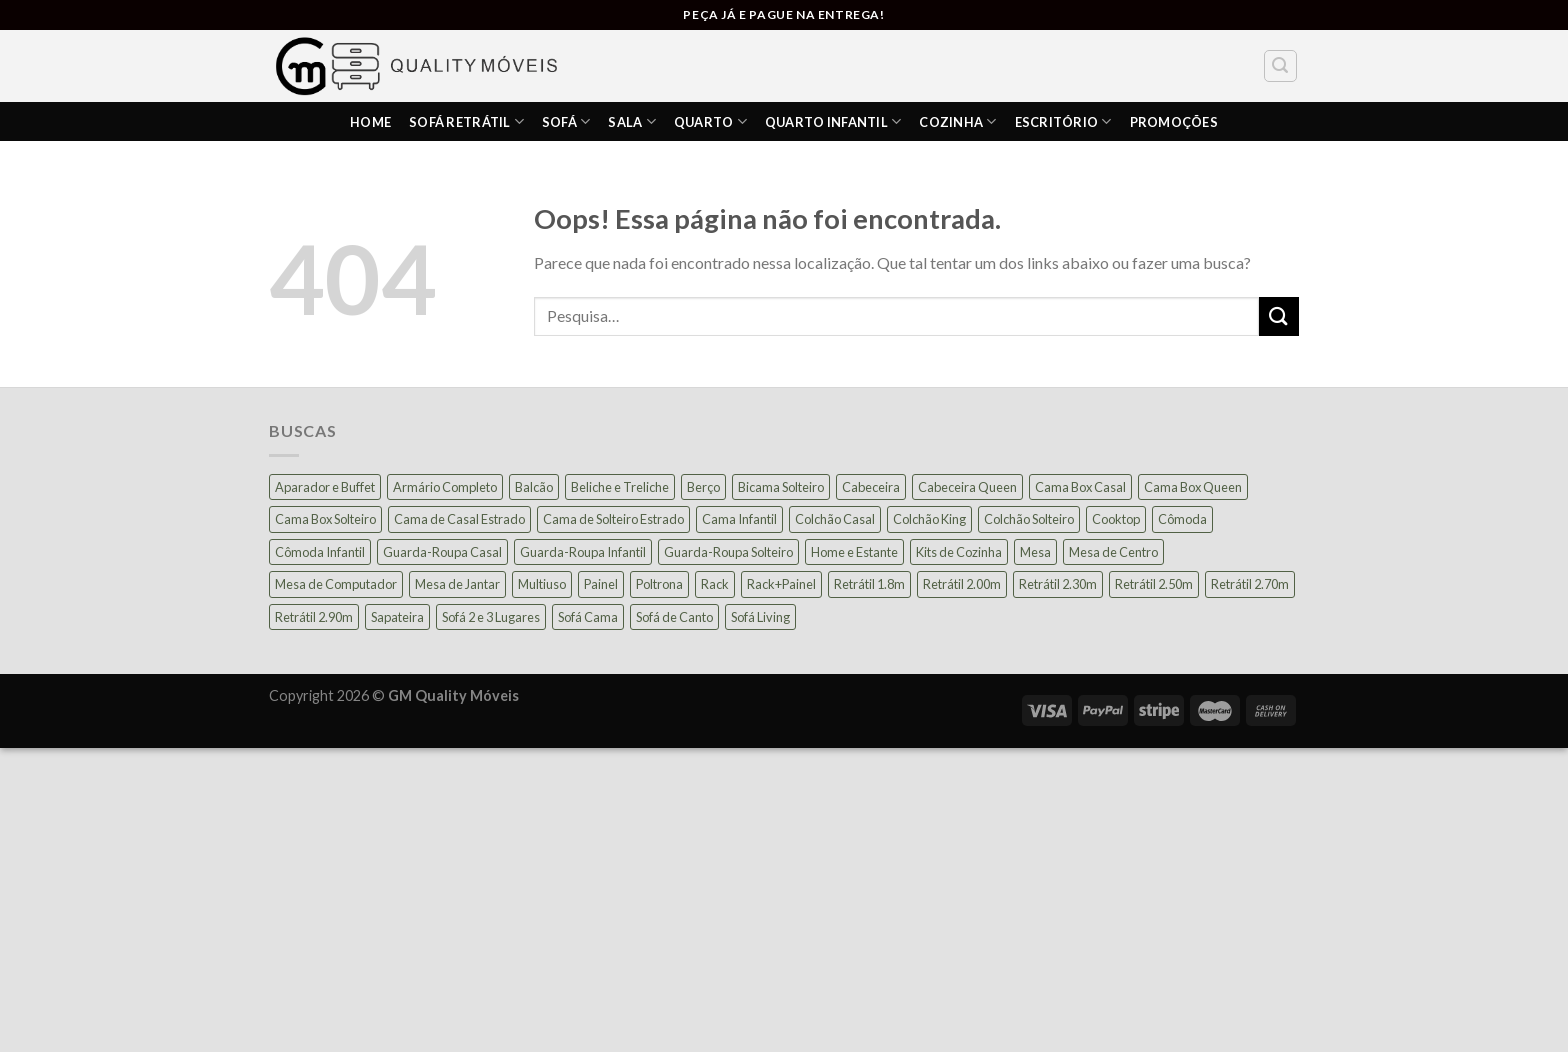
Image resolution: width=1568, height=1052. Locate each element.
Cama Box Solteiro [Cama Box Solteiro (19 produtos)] (325, 519)
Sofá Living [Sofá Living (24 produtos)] (760, 617)
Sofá (566, 121)
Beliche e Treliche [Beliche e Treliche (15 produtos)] (620, 487)
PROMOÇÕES (1174, 122)
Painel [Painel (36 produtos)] (601, 584)
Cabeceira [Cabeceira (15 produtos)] (871, 487)
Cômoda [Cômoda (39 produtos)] (1182, 519)
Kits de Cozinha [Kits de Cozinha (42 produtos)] (959, 552)
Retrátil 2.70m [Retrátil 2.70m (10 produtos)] (1250, 584)
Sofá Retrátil (466, 121)
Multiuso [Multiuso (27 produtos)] (542, 584)
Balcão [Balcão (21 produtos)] (534, 487)
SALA (631, 121)
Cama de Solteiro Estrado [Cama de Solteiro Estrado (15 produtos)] (613, 519)
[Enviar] (1279, 316)
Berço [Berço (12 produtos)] (703, 487)
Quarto (710, 121)
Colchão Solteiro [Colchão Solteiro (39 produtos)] (1029, 519)
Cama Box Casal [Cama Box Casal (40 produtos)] (1080, 487)
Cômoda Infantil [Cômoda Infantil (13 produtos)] (320, 552)
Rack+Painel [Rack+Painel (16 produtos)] (781, 584)
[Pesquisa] (1281, 66)
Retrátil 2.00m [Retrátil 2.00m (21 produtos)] (962, 584)
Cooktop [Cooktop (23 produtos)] (1116, 519)
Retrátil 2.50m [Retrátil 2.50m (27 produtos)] (1154, 584)
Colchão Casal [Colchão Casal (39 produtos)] (835, 519)
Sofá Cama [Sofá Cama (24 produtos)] (588, 617)
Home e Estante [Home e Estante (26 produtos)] (854, 552)
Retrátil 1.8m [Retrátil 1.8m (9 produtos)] (869, 584)
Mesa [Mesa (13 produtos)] (1035, 552)
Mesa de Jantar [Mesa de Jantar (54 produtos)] (457, 584)
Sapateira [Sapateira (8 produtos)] (397, 617)
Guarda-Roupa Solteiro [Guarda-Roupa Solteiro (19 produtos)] (728, 552)
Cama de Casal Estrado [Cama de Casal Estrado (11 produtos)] (459, 519)
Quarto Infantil (833, 121)
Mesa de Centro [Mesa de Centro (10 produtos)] (1113, 552)
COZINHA (957, 121)
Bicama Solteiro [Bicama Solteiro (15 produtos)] (781, 487)
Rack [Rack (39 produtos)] (715, 584)
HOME (370, 122)
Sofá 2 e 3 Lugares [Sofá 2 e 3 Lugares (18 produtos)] (491, 617)
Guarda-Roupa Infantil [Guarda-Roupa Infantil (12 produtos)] (583, 552)
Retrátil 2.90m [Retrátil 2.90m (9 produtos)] (314, 617)
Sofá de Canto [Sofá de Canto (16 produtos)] (674, 617)
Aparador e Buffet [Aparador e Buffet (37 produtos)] (325, 487)
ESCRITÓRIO (1063, 121)
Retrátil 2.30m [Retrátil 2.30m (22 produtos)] (1058, 584)
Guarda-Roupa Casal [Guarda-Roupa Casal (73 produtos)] (442, 552)
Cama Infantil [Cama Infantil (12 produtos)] (739, 519)
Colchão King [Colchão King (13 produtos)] (929, 519)
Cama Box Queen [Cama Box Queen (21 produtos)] (1193, 487)
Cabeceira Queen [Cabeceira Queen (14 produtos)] (967, 487)
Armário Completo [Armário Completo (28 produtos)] (445, 487)
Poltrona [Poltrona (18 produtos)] (659, 584)
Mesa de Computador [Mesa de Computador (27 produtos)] (336, 584)
